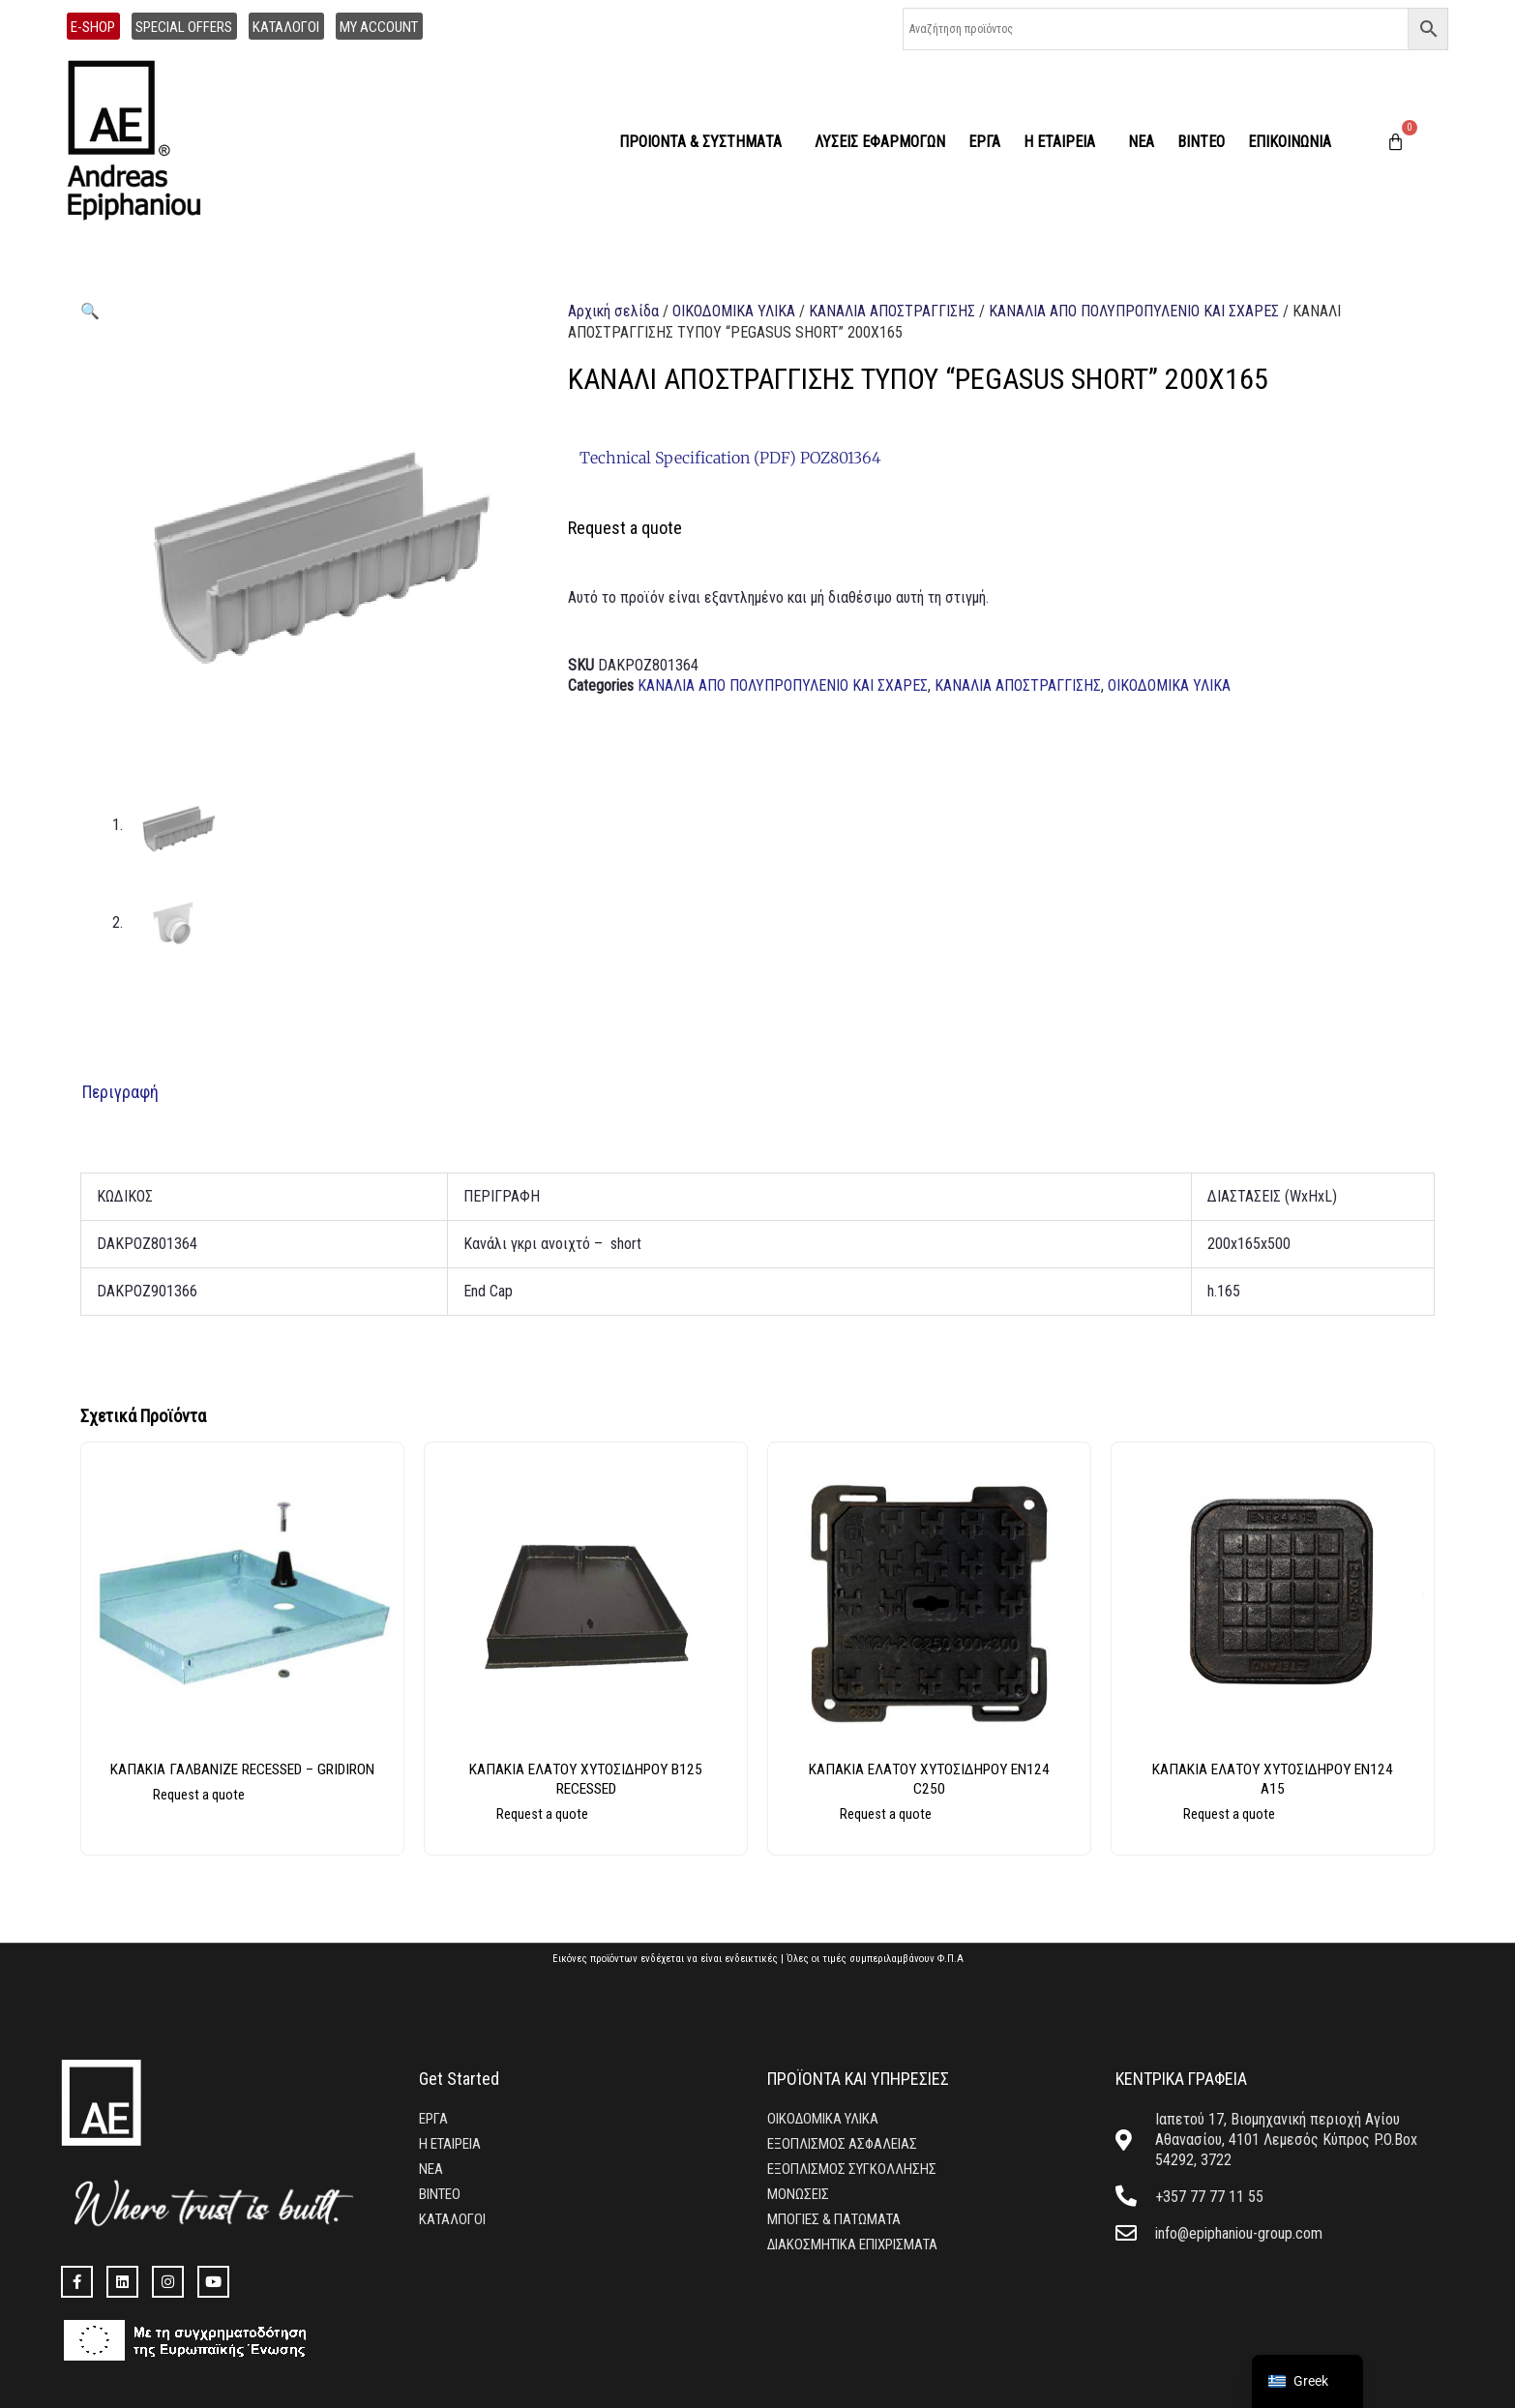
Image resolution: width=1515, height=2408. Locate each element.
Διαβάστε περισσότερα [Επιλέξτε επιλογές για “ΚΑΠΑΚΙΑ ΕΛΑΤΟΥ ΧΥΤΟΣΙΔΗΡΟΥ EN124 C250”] (948, 1822)
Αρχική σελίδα (613, 311)
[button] (90, 311)
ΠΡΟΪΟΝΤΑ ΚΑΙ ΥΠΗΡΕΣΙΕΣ (858, 2076)
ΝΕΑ (1141, 142)
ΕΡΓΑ (984, 142)
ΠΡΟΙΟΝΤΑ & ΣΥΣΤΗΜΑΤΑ (705, 142)
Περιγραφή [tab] (120, 1089)
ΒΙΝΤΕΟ (1201, 142)
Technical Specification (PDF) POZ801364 (730, 457)
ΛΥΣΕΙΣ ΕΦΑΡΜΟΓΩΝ (880, 142)
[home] (144, 141)
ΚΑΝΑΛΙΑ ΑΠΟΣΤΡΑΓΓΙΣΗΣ (892, 311)
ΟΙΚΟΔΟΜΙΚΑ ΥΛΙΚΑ (733, 311)
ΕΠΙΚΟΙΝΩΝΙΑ (1289, 142)
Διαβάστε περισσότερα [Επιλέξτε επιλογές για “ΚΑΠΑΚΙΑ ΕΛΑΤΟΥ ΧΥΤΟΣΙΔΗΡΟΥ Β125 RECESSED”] (604, 1822)
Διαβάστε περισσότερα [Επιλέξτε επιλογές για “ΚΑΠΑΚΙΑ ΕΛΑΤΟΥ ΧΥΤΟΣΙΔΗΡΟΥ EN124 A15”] (1291, 1822)
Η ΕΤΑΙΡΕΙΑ (1064, 142)
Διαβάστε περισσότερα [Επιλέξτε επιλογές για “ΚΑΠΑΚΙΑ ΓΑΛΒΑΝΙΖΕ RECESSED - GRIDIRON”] (261, 1822)
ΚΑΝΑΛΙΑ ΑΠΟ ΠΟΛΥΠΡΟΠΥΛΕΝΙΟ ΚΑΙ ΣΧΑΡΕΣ (1134, 311)
